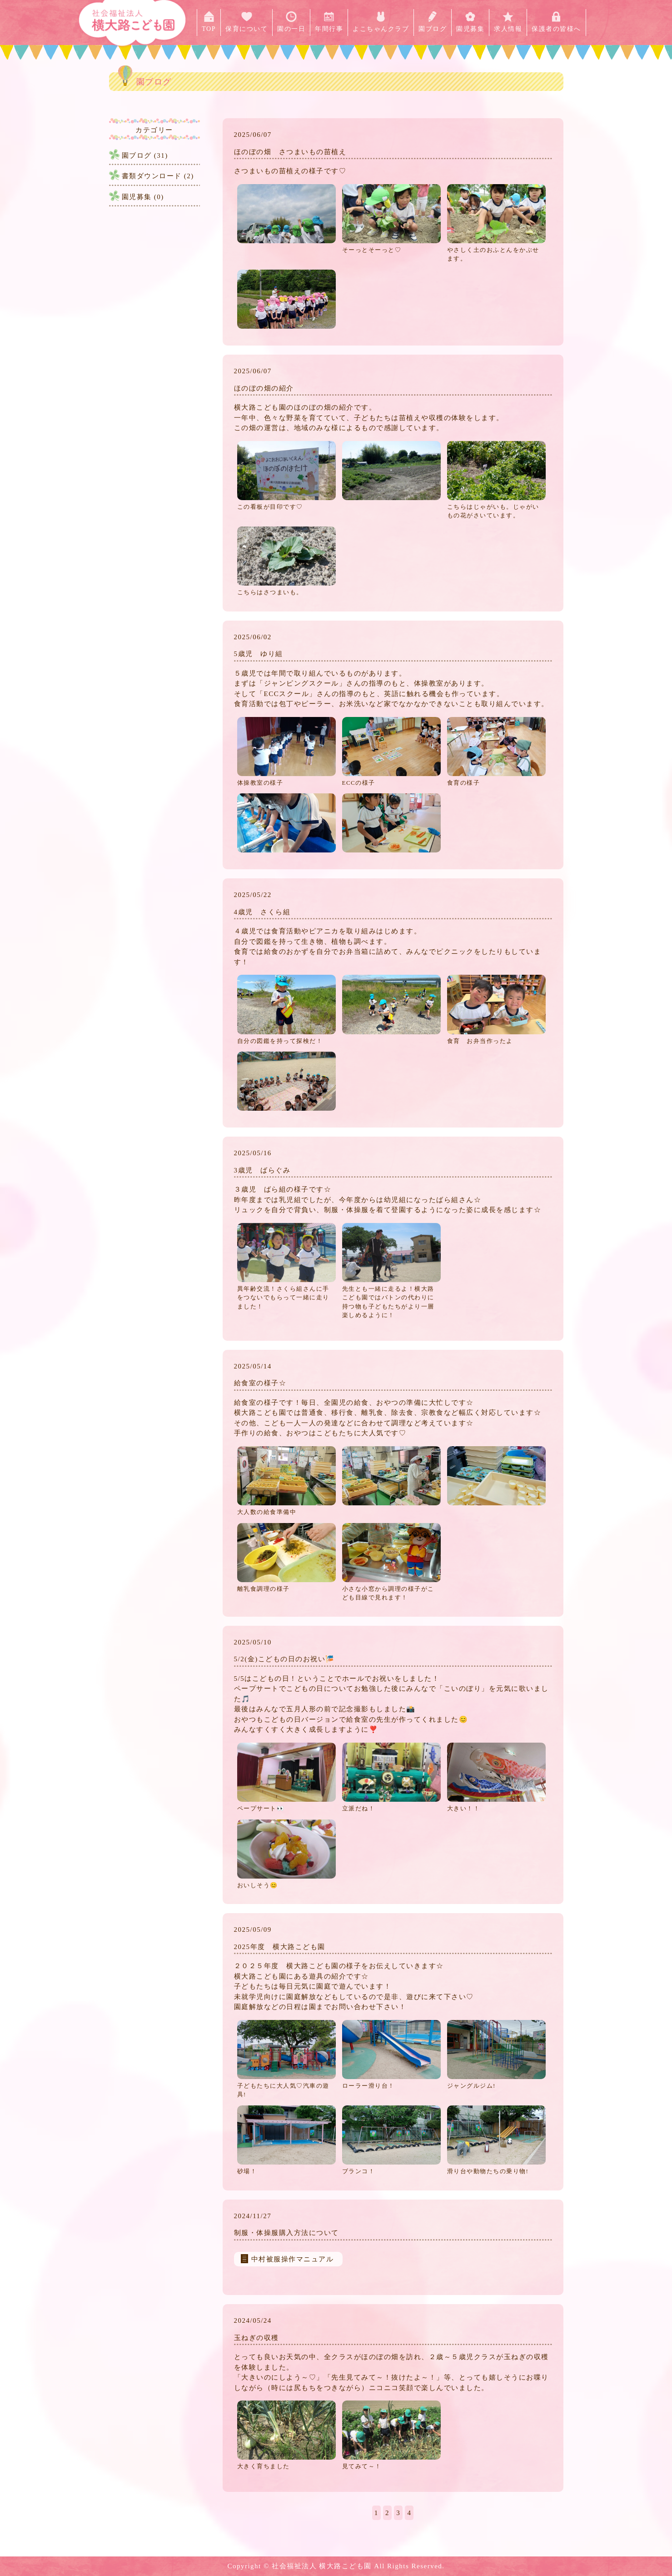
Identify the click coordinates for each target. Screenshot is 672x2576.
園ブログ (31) (145, 155)
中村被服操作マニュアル (292, 2259)
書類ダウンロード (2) (158, 176)
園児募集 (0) (143, 196)
